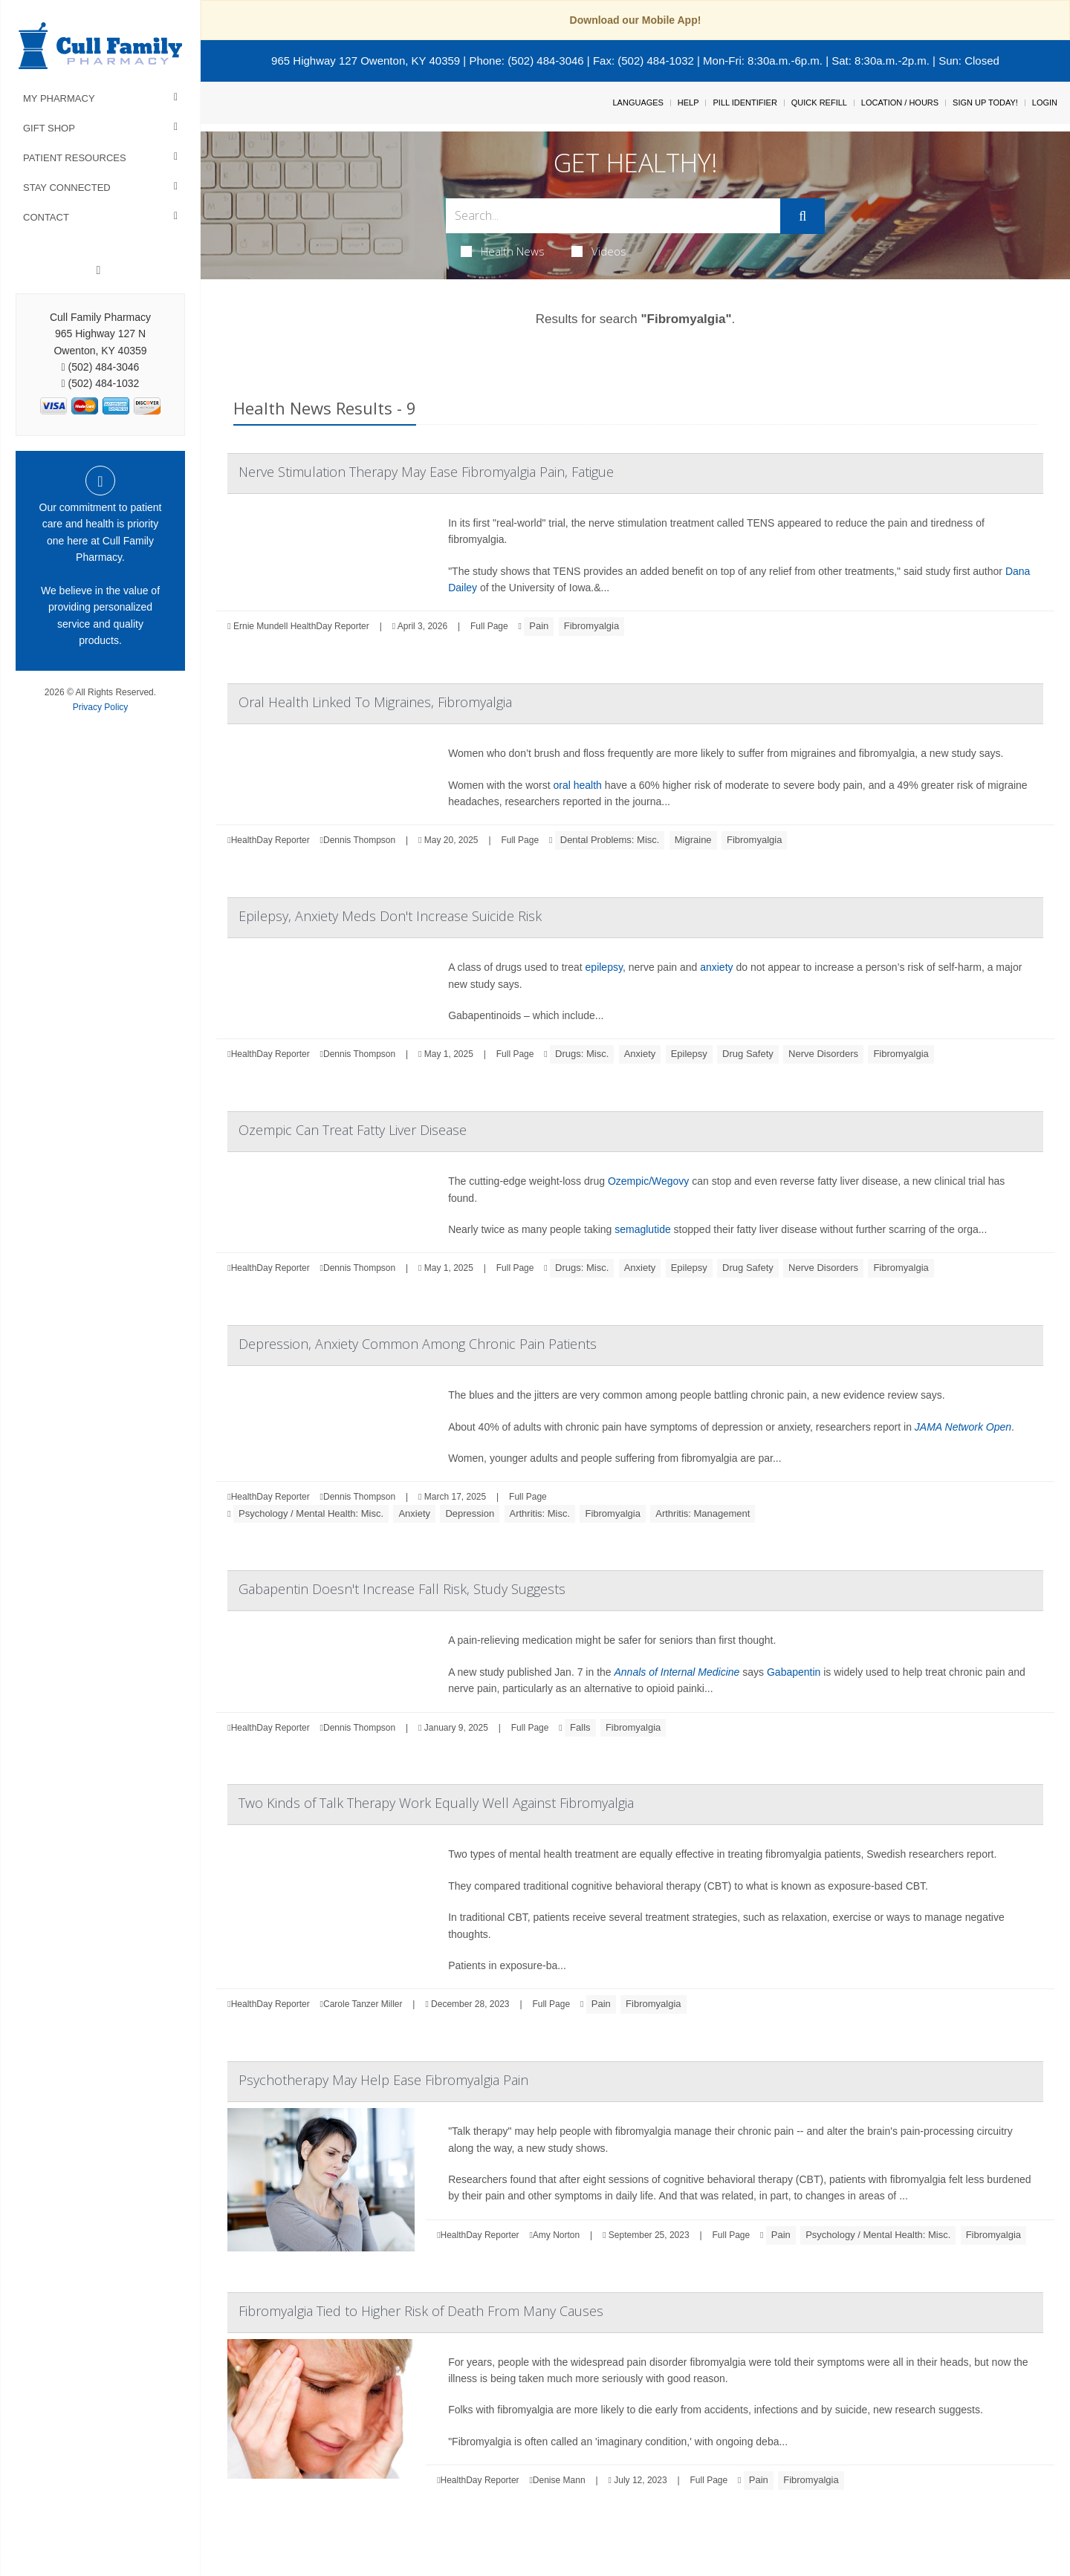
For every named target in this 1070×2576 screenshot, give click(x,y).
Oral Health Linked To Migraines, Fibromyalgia (375, 702)
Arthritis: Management (702, 1513)
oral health (577, 785)
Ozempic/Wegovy (648, 1181)
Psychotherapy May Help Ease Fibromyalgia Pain (383, 2080)
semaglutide (643, 1229)
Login (1044, 102)
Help (688, 102)
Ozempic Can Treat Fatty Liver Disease (353, 1130)
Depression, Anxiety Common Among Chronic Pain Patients (418, 1344)
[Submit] (802, 216)
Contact (46, 217)
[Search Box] (613, 215)
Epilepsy (689, 1053)
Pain (538, 625)
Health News (503, 251)
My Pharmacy (59, 98)
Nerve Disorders (823, 1053)
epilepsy (604, 967)
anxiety (716, 967)
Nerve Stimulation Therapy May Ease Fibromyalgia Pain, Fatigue (426, 472)
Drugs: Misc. (582, 1053)
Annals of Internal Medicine (677, 1672)
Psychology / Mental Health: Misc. (311, 1513)
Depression (469, 1513)
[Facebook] (99, 270)
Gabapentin (793, 1672)
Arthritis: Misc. (540, 1513)
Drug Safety (748, 1053)
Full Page (489, 626)
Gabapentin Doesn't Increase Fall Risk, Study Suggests (402, 1589)
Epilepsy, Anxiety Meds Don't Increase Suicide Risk (390, 916)
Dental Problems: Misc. (610, 839)
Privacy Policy (101, 707)
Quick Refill (819, 102)
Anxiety (640, 1053)
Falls (580, 1727)
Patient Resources (74, 157)
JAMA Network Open (963, 1427)
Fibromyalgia (591, 625)
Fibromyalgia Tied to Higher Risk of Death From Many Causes (421, 2311)
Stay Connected (67, 187)
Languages (637, 102)
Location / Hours (899, 102)
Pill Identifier (744, 102)
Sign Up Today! (985, 102)
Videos (598, 251)
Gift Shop (49, 128)
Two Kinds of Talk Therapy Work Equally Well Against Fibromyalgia (436, 1803)
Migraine (693, 839)
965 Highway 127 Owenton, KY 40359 (365, 60)
